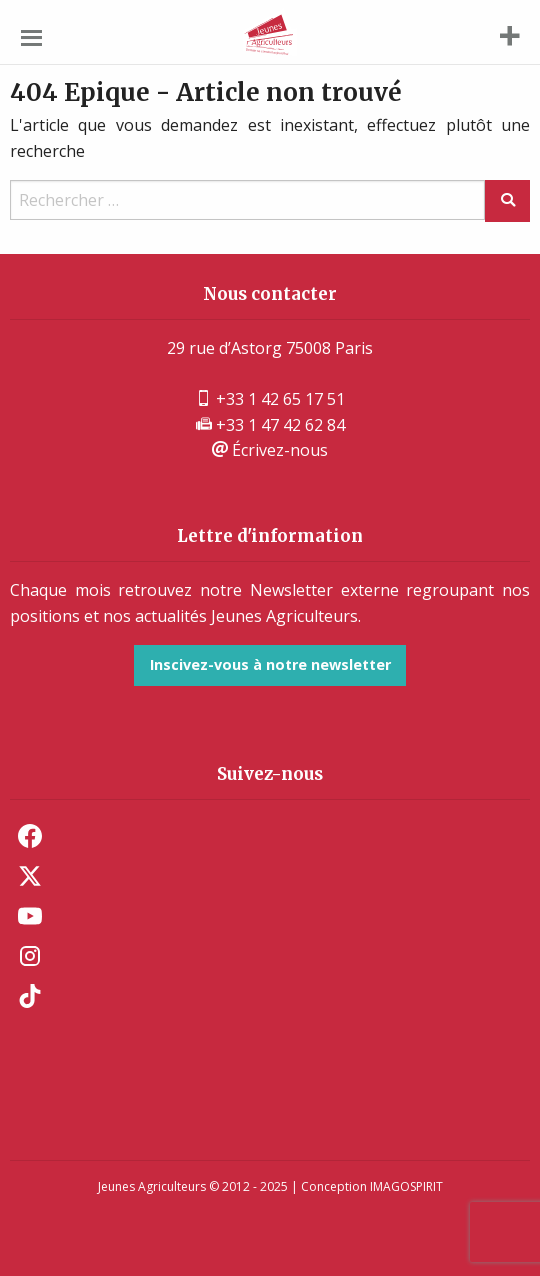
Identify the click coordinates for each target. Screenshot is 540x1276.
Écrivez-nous (270, 450)
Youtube (30, 916)
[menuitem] (270, 836)
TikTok (30, 996)
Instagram (30, 956)
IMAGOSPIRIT (406, 1186)
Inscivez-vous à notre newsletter (270, 664)
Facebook (30, 836)
